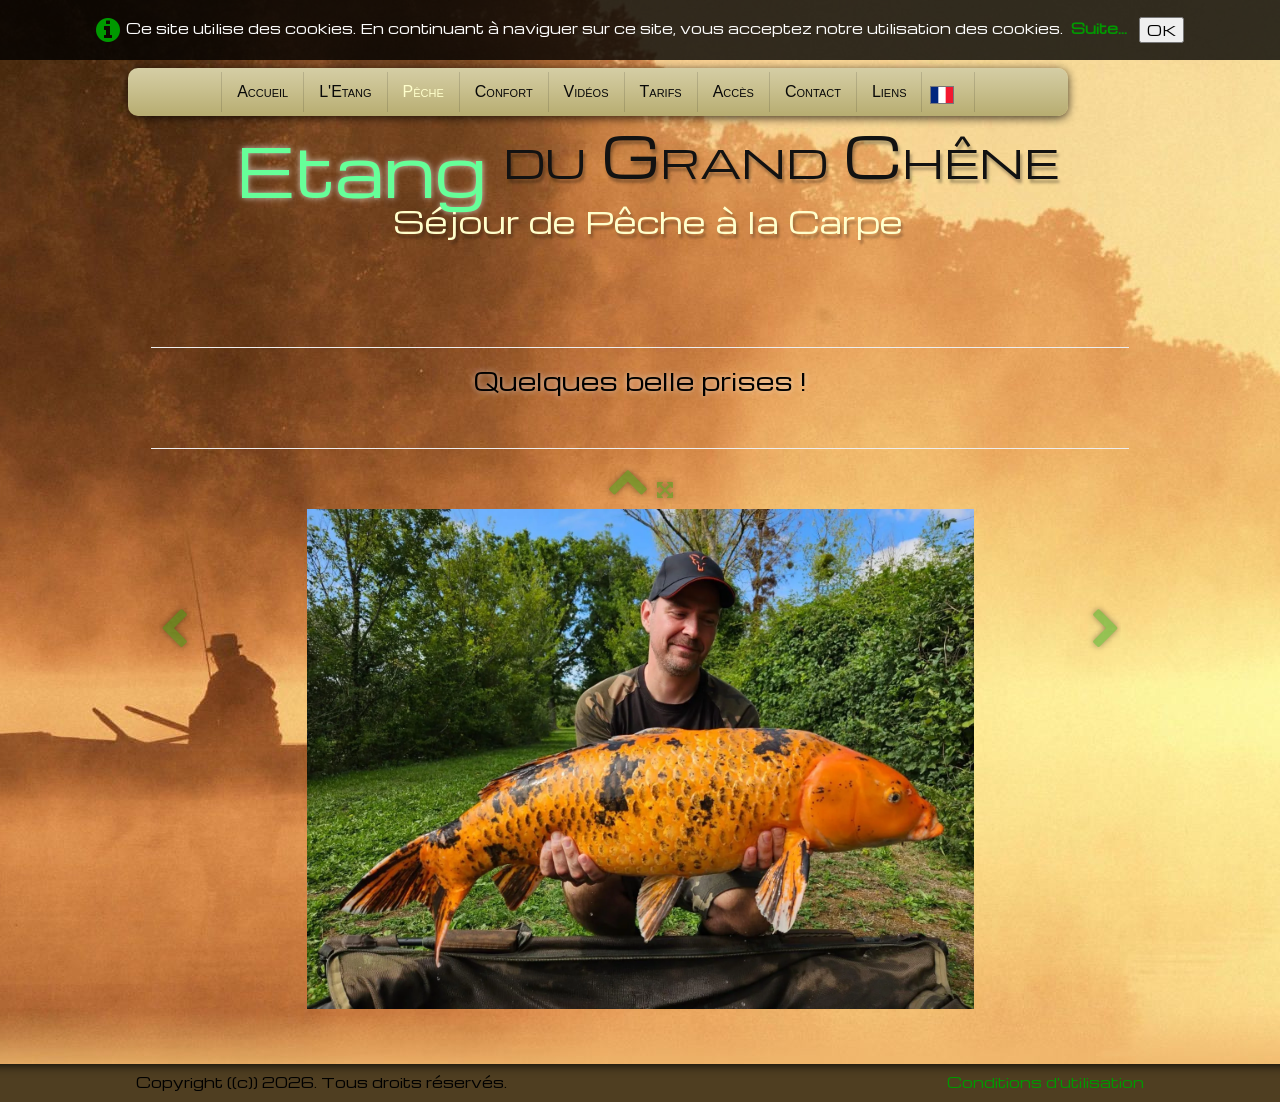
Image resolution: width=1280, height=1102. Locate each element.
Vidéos (586, 91)
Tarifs (661, 91)
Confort (504, 91)
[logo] (640, 182)
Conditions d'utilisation (1045, 1082)
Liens (889, 91)
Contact (813, 91)
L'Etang (345, 91)
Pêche (423, 91)
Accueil (262, 91)
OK (1161, 30)
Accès (733, 91)
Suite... (1099, 28)
